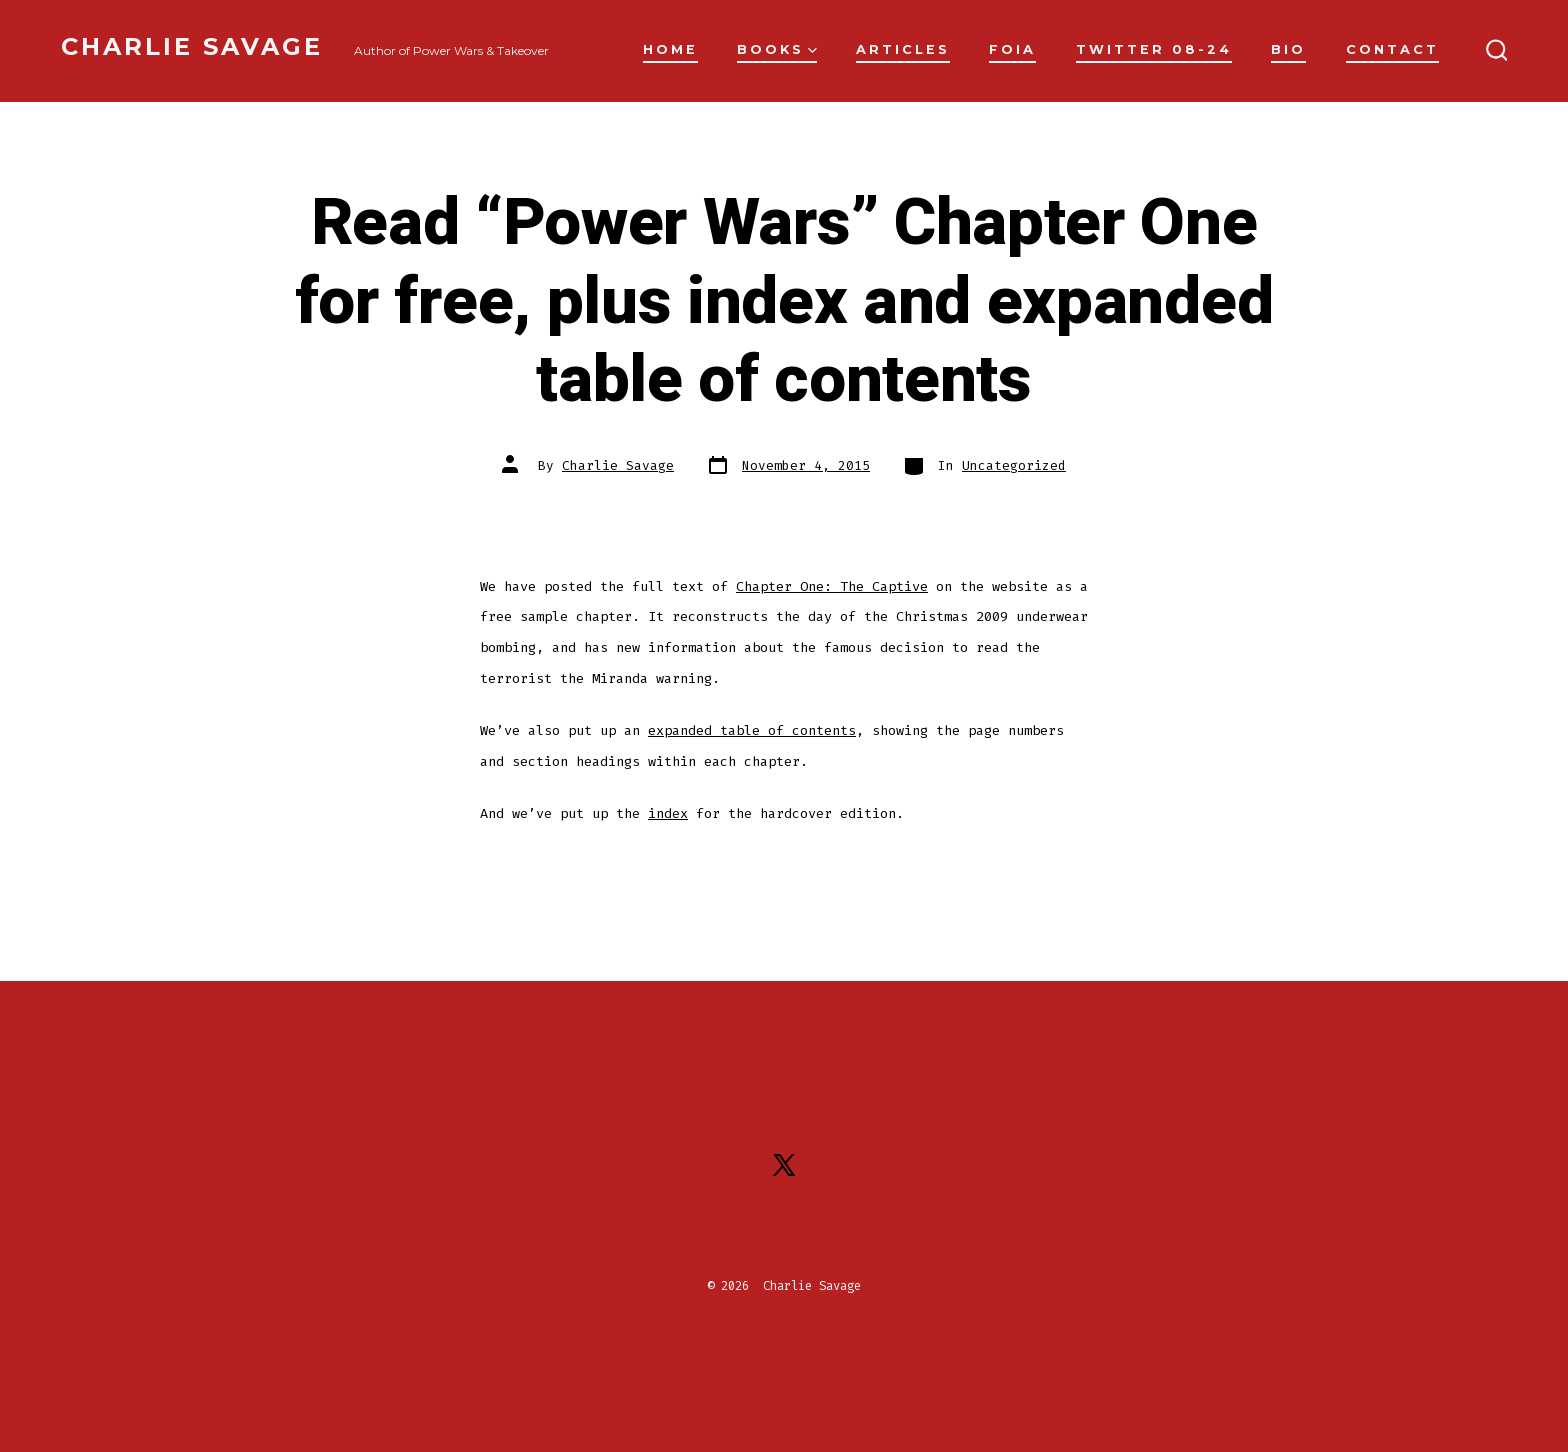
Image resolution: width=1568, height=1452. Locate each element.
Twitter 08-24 (1154, 49)
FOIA (1012, 49)
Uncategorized (1014, 465)
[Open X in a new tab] (784, 1165)
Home (670, 49)
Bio (1288, 49)
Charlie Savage (618, 465)
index (668, 813)
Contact (1392, 49)
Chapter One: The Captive (832, 586)
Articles (903, 49)
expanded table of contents (752, 730)
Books (777, 49)
